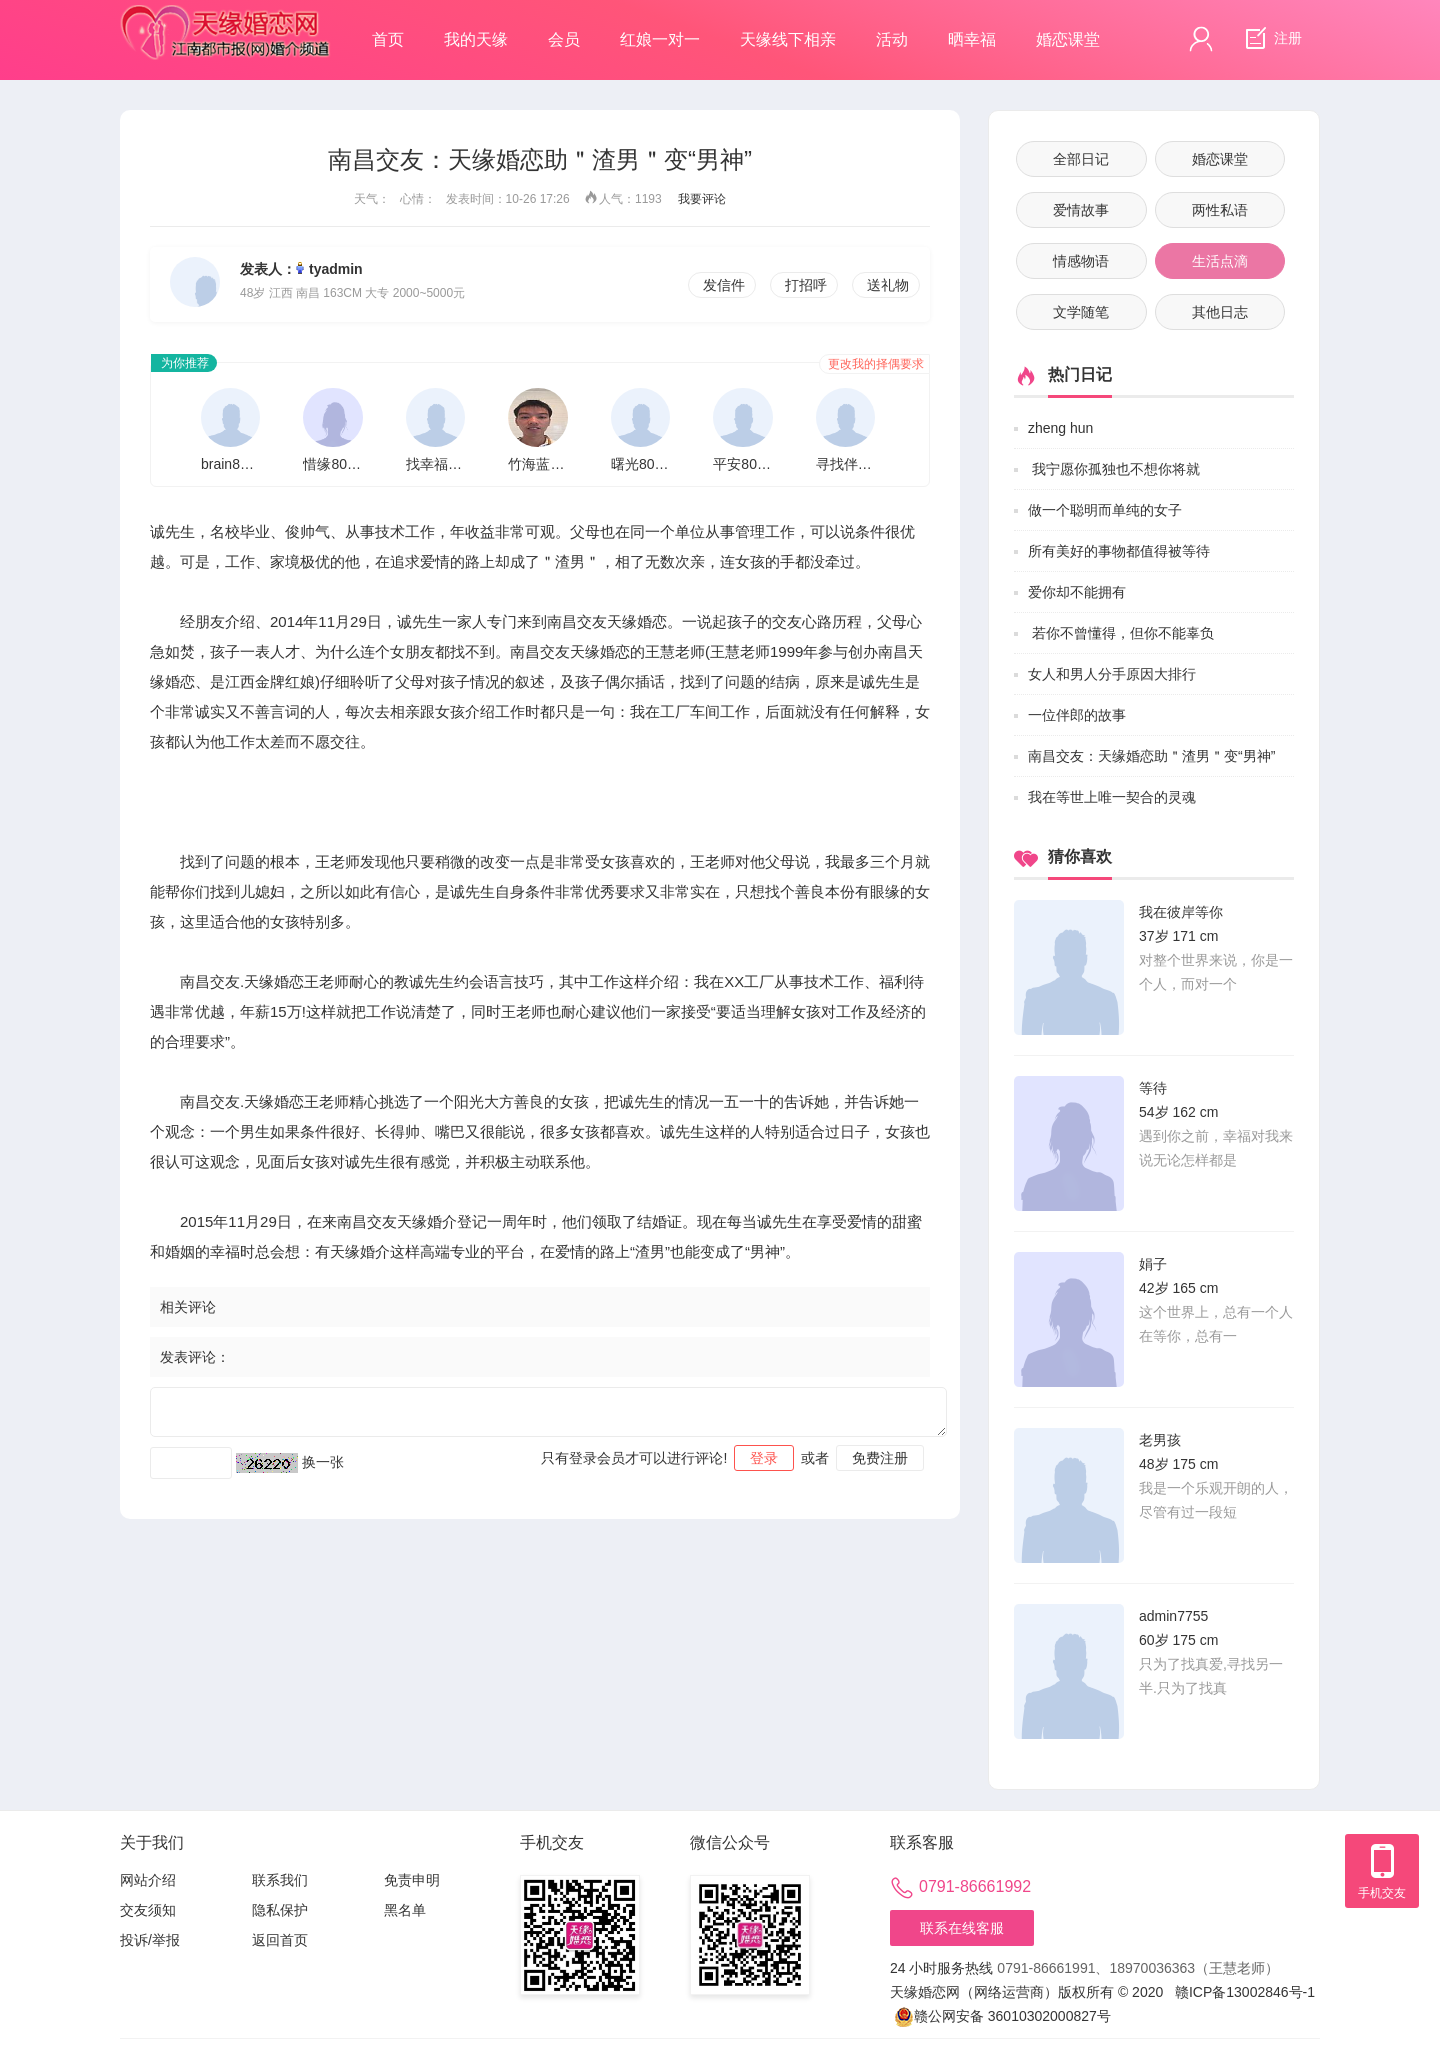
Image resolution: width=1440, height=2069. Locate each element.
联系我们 (280, 1880)
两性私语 (1220, 210)
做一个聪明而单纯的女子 (1105, 510)
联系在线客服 (962, 1928)
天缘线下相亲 (788, 39)
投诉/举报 (150, 1940)
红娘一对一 (660, 39)
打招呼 (806, 285)
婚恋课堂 (1068, 39)
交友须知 (148, 1910)
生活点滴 (1220, 261)
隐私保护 (280, 1910)
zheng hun (1060, 428)
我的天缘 (476, 39)
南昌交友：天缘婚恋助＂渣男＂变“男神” (1151, 756)
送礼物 (888, 285)
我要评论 (702, 199)
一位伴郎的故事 (1077, 715)
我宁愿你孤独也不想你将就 (1114, 469)
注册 (1271, 39)
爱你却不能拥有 (1077, 592)
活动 (892, 39)
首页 (388, 39)
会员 (564, 39)
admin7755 (1173, 1616)
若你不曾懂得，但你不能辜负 (1121, 633)
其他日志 (1220, 312)
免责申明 (412, 1880)
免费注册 (880, 1458)
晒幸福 (972, 39)
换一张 (323, 1462)
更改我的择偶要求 (876, 364)
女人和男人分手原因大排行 (1112, 674)
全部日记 (1081, 159)
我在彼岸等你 (1181, 912)
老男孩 (1160, 1440)
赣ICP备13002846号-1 (1245, 1992)
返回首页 (280, 1940)
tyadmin (336, 269)
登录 (764, 1458)
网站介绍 (148, 1880)
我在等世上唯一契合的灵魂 (1112, 797)
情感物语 (1081, 261)
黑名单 (405, 1910)
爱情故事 (1081, 210)
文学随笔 (1081, 312)
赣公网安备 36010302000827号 (1002, 2016)
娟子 (1153, 1264)
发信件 (724, 285)
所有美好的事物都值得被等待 (1119, 551)
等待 (1153, 1088)
